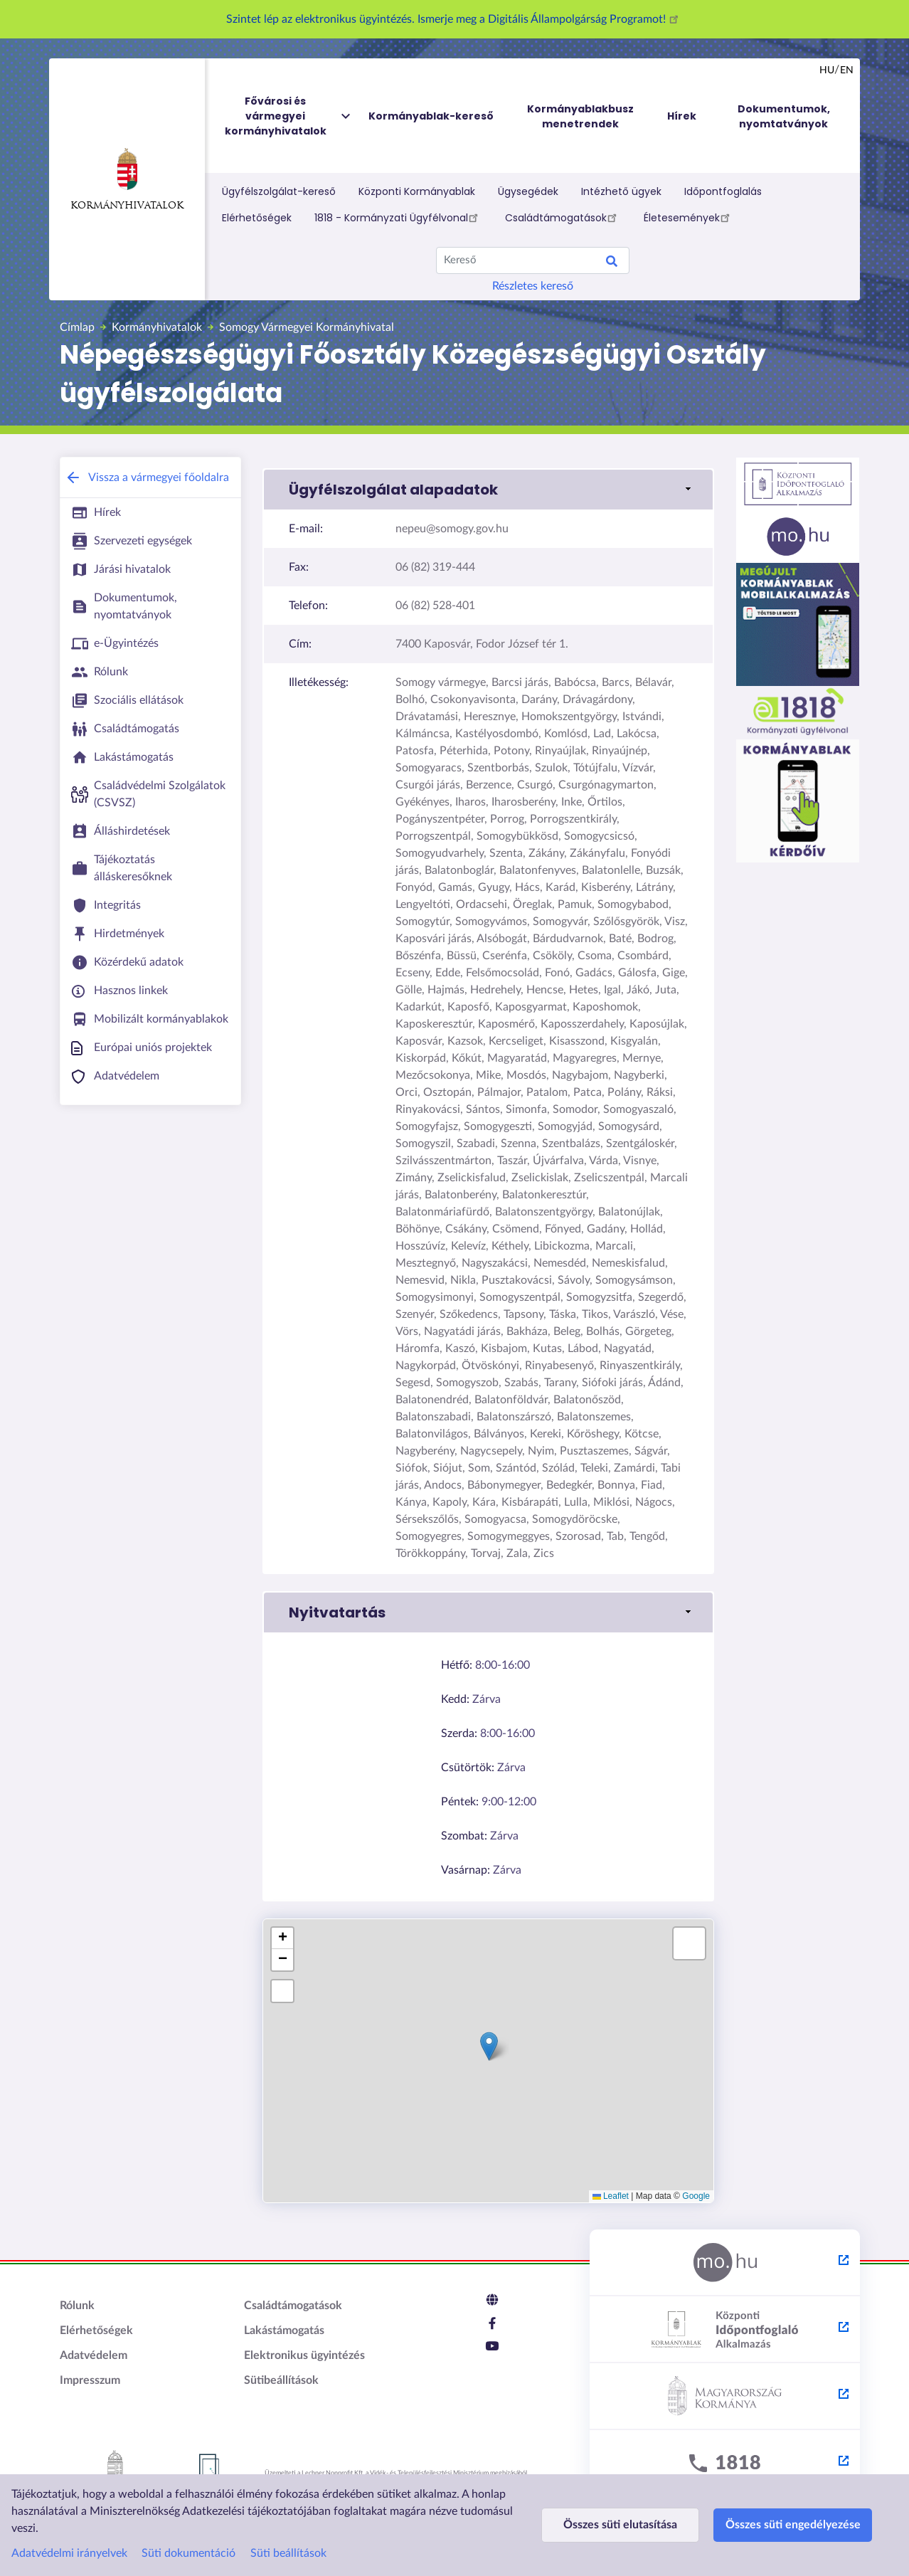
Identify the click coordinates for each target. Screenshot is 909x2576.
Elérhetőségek (257, 218)
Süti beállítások (288, 2553)
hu (826, 70)
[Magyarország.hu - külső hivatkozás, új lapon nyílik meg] (725, 2262)
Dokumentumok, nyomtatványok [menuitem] (784, 116)
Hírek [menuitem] (681, 116)
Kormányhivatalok (127, 179)
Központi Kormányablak (416, 191)
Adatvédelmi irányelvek (69, 2553)
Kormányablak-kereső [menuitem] (431, 116)
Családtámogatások (563, 217)
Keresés (611, 263)
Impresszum (90, 2380)
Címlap (77, 327)
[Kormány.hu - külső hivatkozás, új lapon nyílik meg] (725, 2396)
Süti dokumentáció (188, 2553)
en (847, 70)
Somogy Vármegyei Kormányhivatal (306, 327)
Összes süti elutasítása (616, 2524)
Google (696, 2196)
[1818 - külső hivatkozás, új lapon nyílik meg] (725, 2463)
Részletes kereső (532, 286)
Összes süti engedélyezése (778, 2524)
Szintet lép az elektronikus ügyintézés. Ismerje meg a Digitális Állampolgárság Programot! (454, 19)
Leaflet (610, 2196)
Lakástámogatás (284, 2330)
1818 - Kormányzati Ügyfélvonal (398, 217)
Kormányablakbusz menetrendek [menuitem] (580, 116)
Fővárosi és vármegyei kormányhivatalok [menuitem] (289, 116)
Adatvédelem (93, 2355)
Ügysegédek (528, 191)
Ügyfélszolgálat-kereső (279, 191)
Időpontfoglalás (723, 191)
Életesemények (689, 217)
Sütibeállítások (281, 2380)
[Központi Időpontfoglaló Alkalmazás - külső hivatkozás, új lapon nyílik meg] (725, 2329)
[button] (488, 490)
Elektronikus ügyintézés (304, 2355)
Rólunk (77, 2305)
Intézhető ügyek (621, 191)
